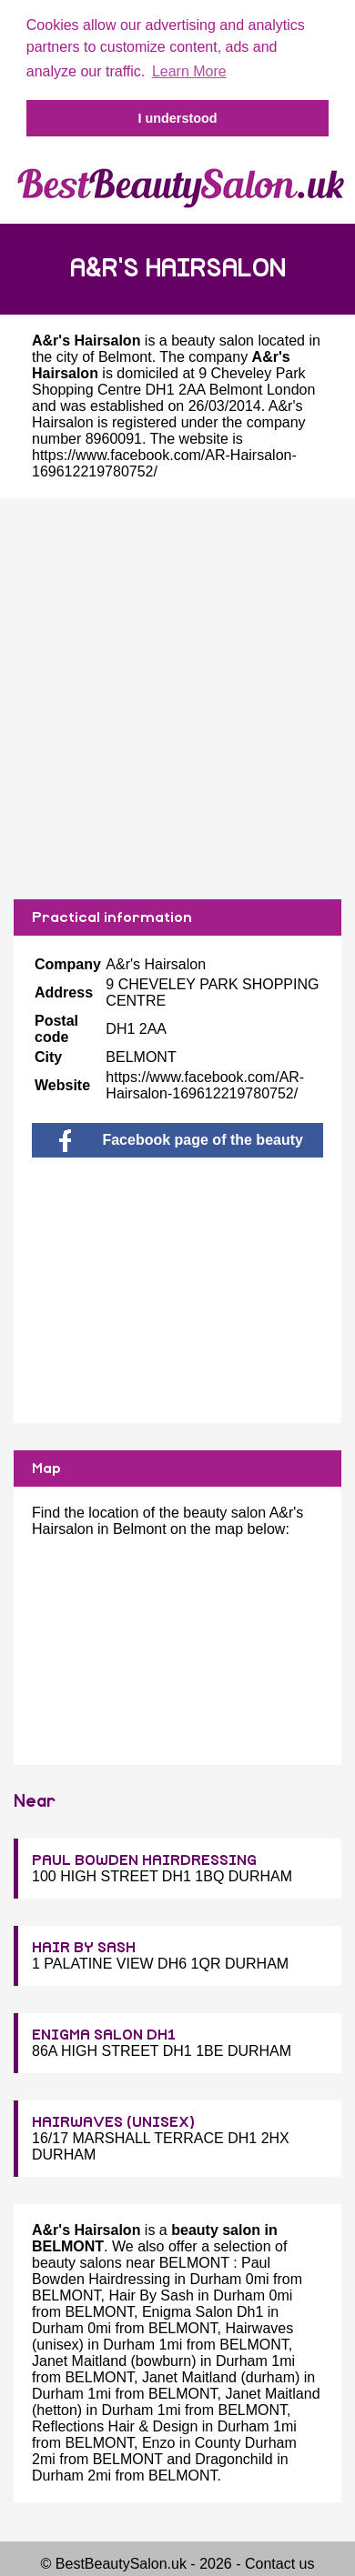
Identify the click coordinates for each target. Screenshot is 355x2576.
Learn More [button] (189, 71)
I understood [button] (177, 118)
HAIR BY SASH (84, 1947)
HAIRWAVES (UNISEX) (113, 2122)
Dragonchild (233, 2459)
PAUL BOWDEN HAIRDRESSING (144, 1860)
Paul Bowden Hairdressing (151, 2271)
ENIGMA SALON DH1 (104, 2035)
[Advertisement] (173, 699)
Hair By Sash (150, 2295)
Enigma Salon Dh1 (202, 2312)
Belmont (125, 357)
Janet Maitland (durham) (220, 2377)
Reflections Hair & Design (115, 2426)
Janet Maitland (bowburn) (114, 2361)
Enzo (158, 2443)
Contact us (279, 2563)
